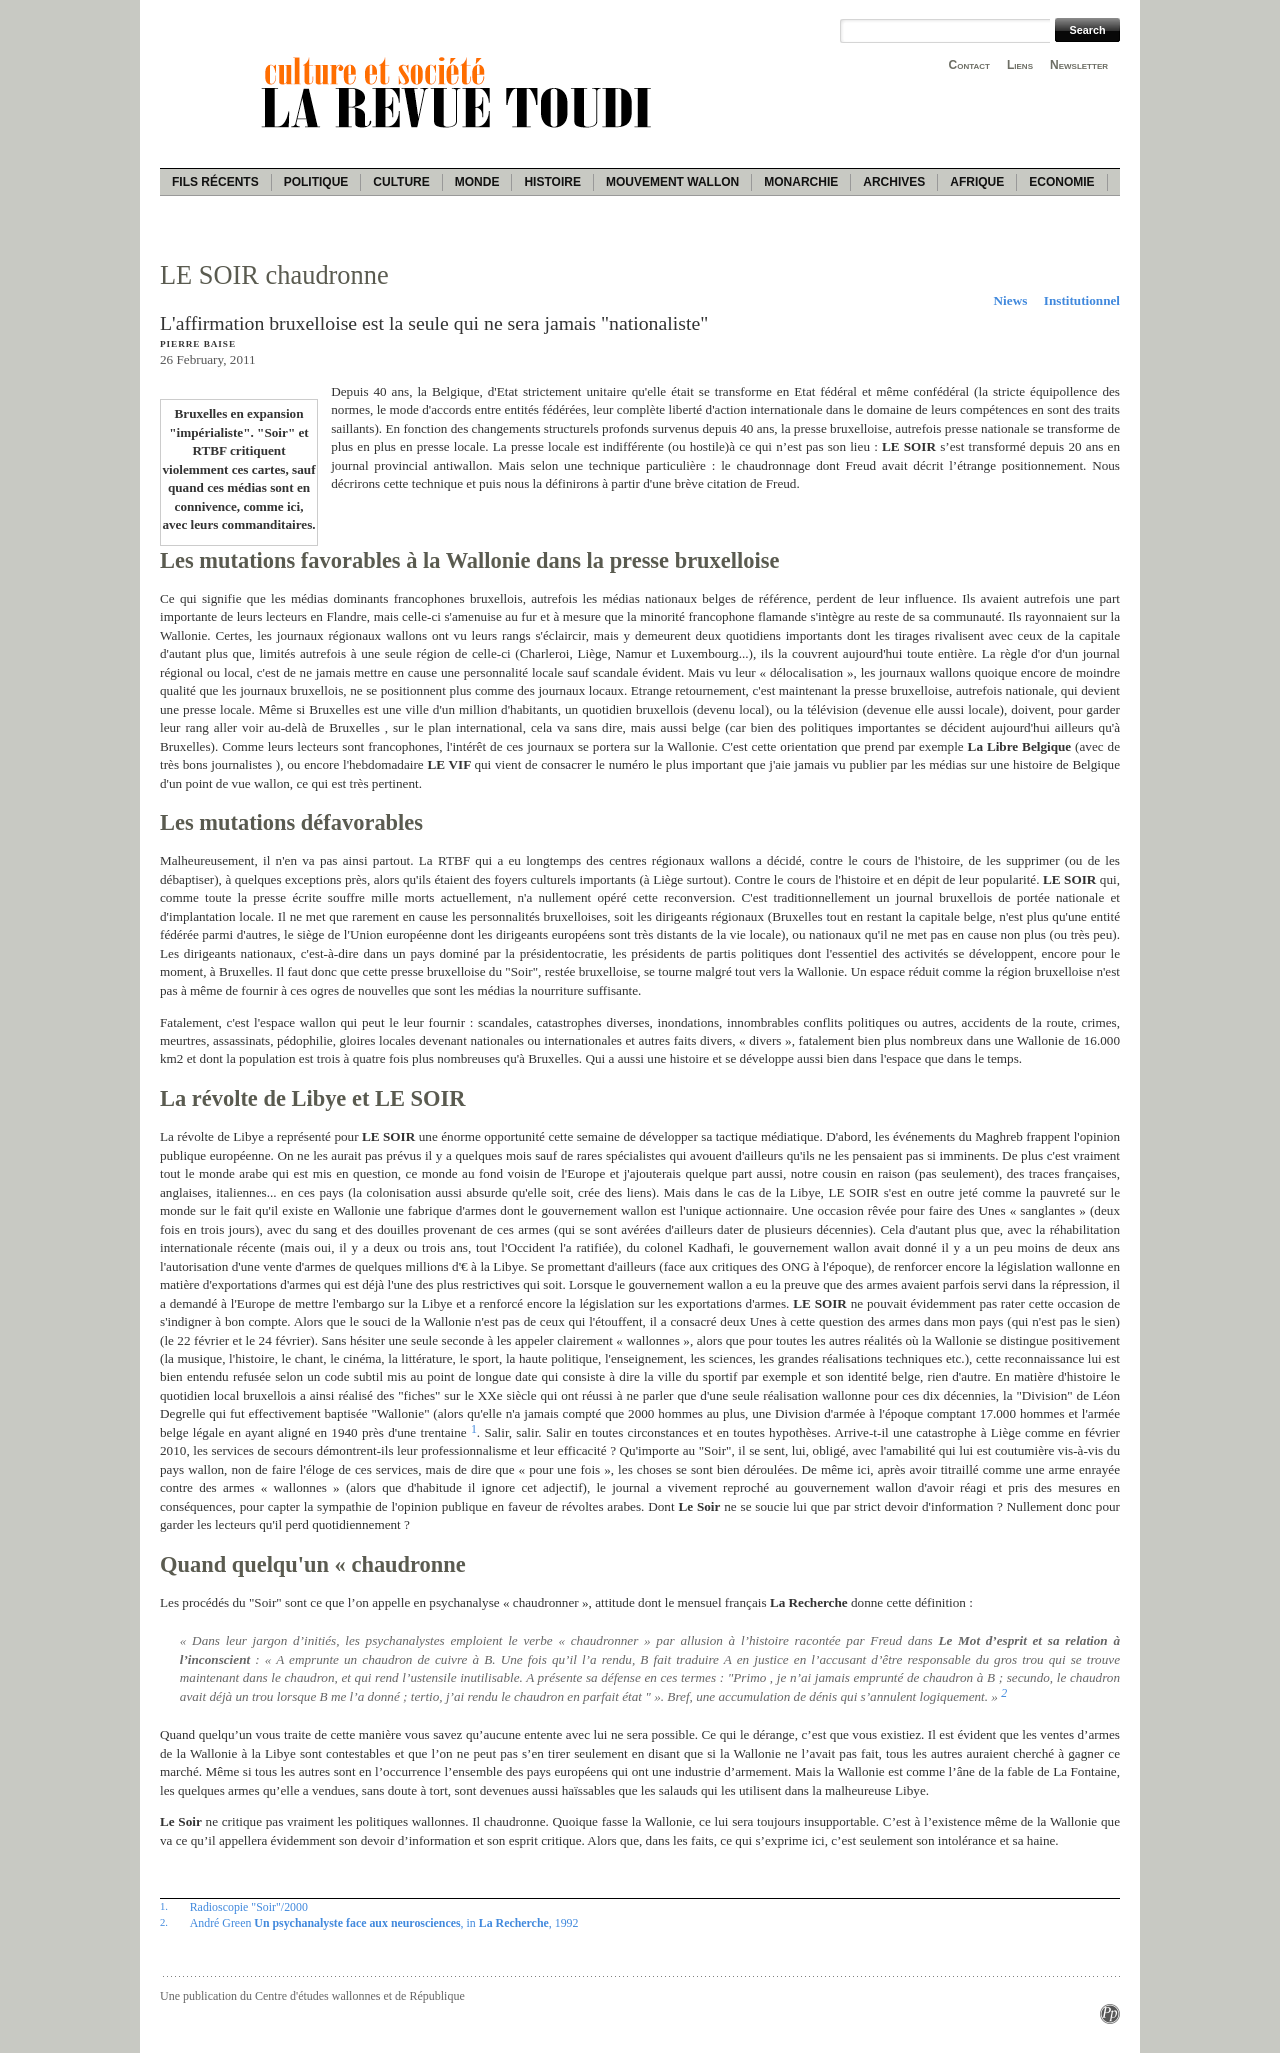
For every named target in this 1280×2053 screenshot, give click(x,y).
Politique (316, 182)
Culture (401, 182)
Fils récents (215, 182)
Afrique (977, 182)
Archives (894, 182)
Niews (1011, 300)
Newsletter (1079, 65)
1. (164, 1906)
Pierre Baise (198, 344)
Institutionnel (1082, 300)
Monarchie (801, 182)
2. (164, 1922)
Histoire (552, 182)
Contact (969, 65)
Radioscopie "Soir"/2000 (249, 1907)
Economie (1061, 182)
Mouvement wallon (672, 182)
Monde (477, 182)
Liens (1020, 65)
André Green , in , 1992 (384, 1923)
